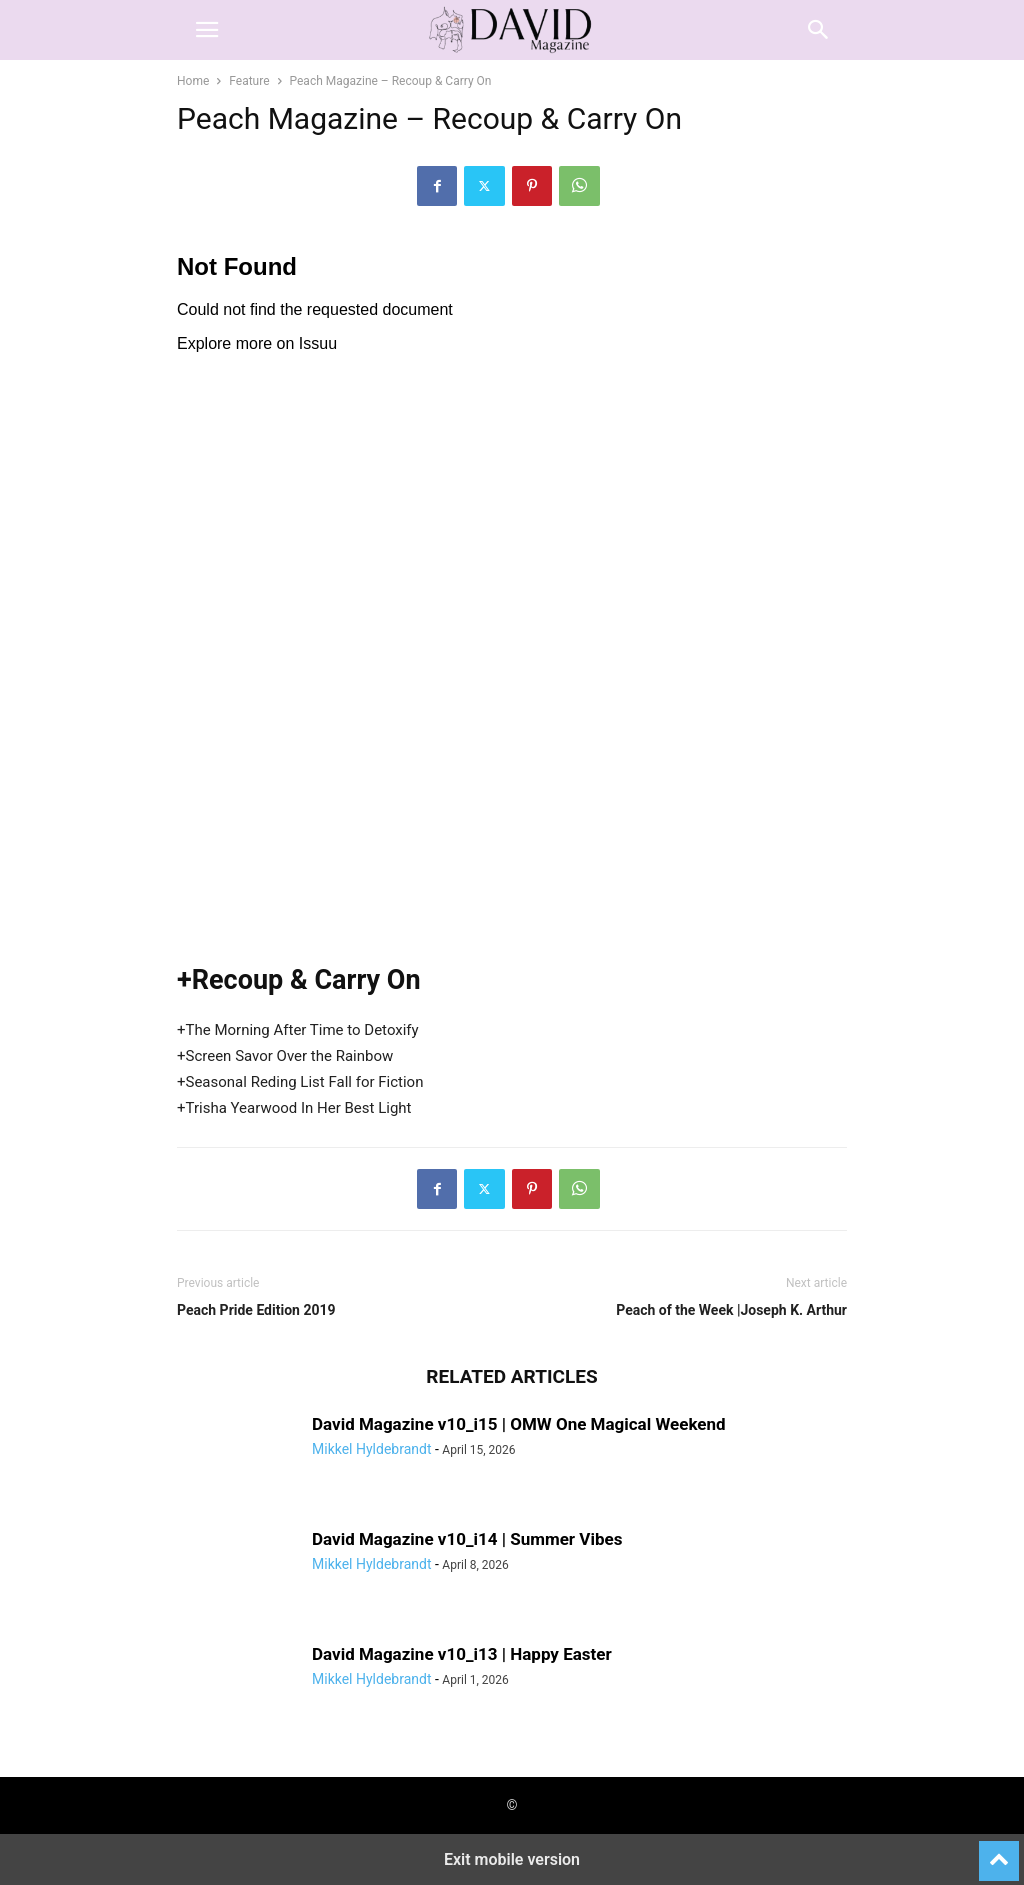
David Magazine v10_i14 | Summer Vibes (467, 1539)
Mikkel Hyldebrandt (371, 1449)
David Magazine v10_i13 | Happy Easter (462, 1654)
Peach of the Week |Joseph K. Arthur (731, 1310)
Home (193, 81)
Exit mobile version (512, 1859)
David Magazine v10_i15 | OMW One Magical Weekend (519, 1424)
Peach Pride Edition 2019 (256, 1310)
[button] (207, 30)
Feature (249, 81)
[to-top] (999, 1852)
